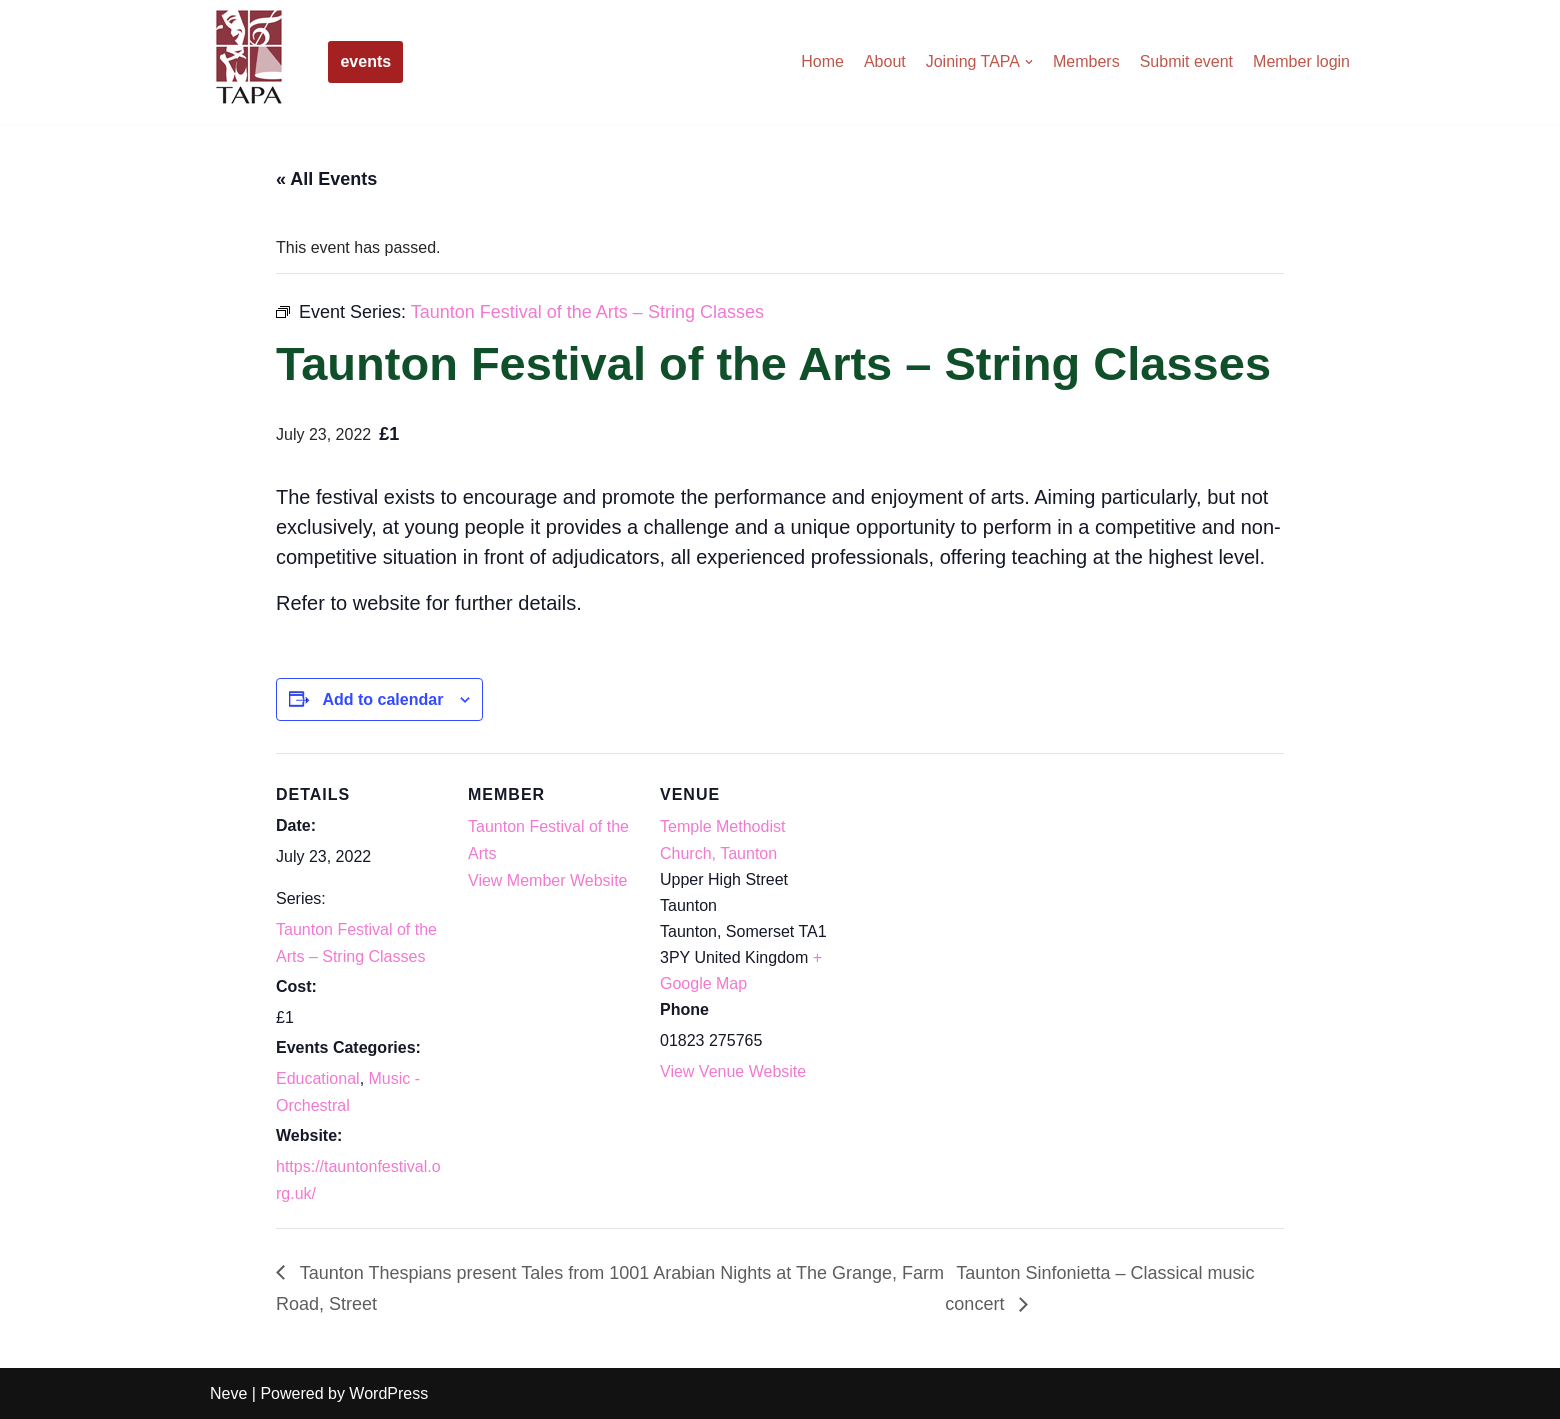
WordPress (388, 1393)
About (885, 61)
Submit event (1186, 61)
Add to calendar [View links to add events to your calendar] (382, 699)
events (365, 61)
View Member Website (547, 880)
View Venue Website (733, 1071)
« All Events (326, 179)
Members (1086, 61)
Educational (318, 1078)
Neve (228, 1393)
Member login (1301, 61)
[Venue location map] (957, 890)
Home (822, 61)
